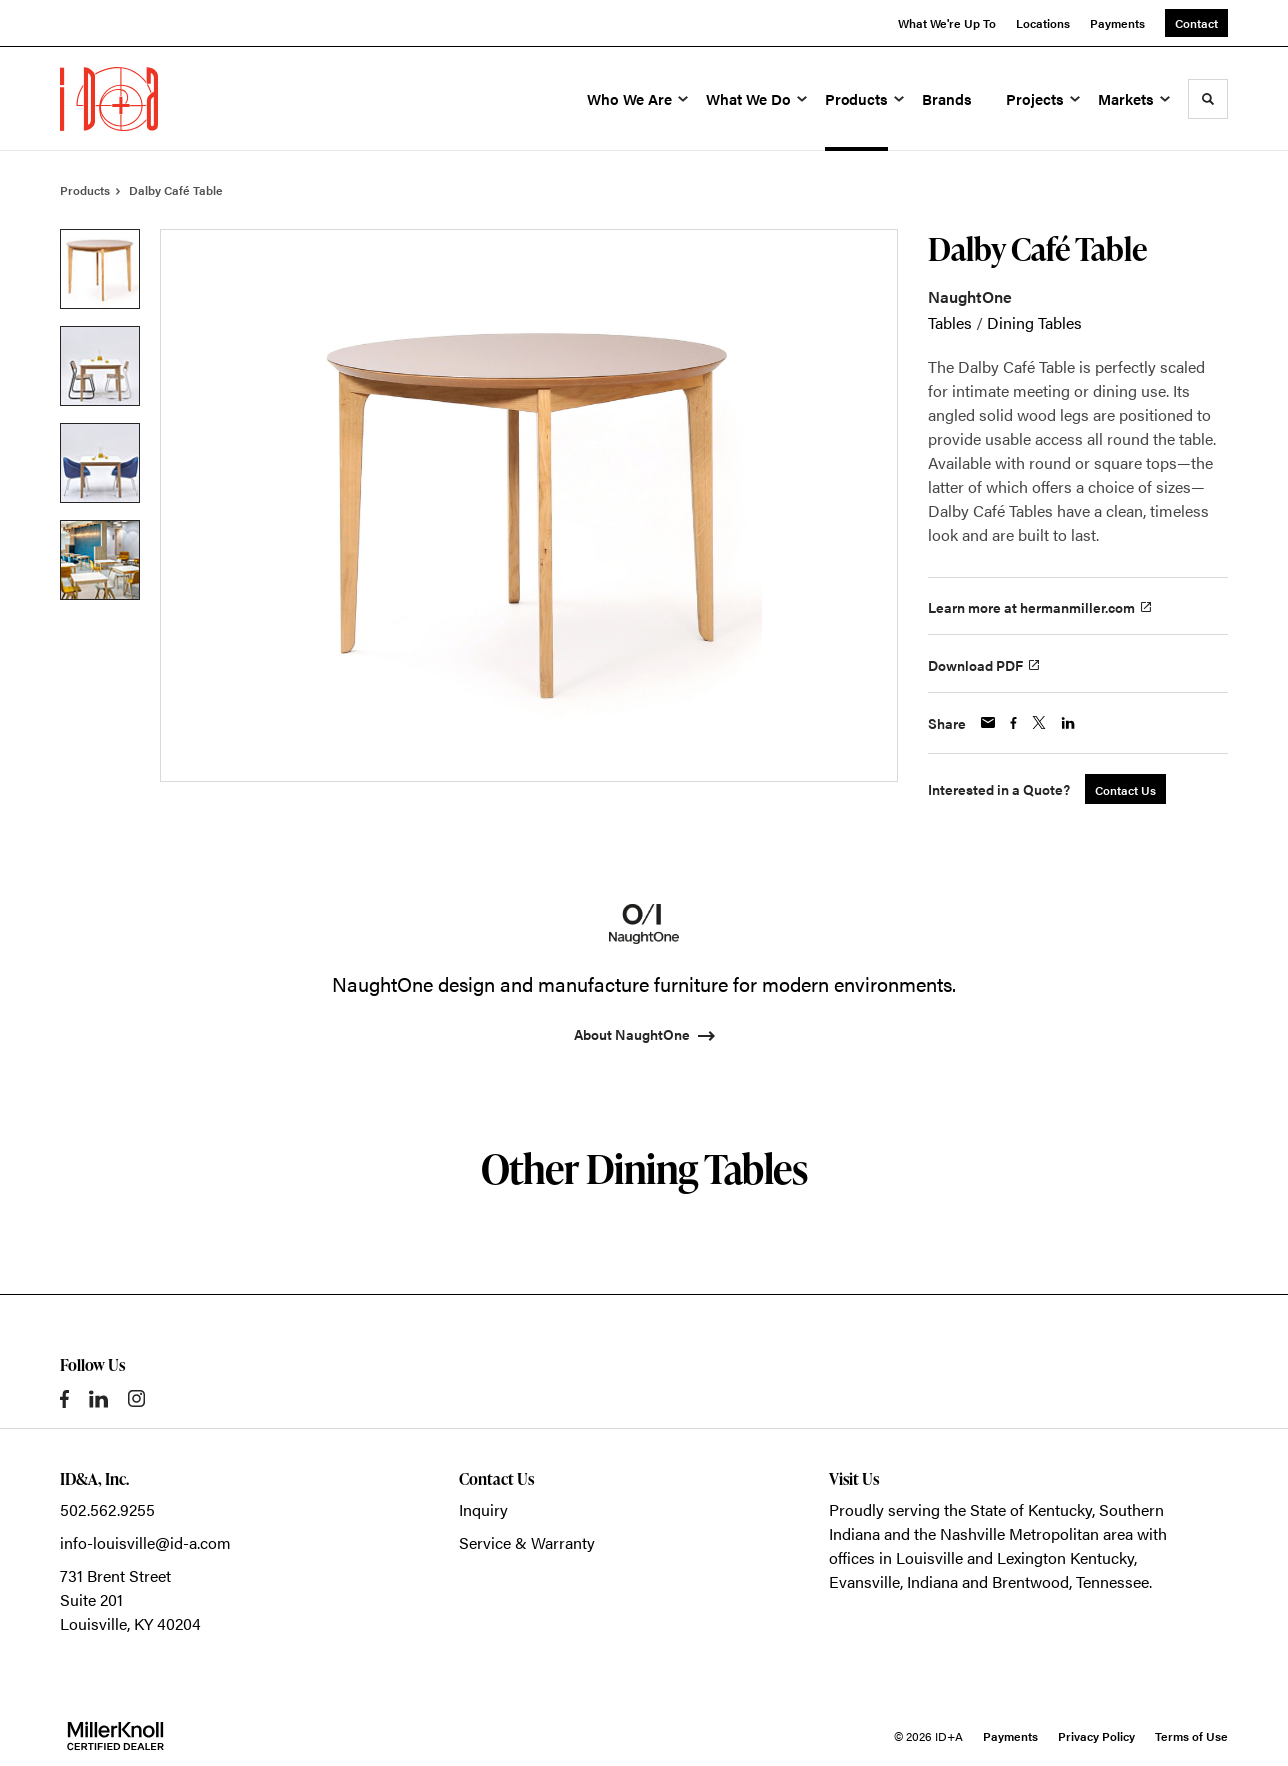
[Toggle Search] (1208, 99)
